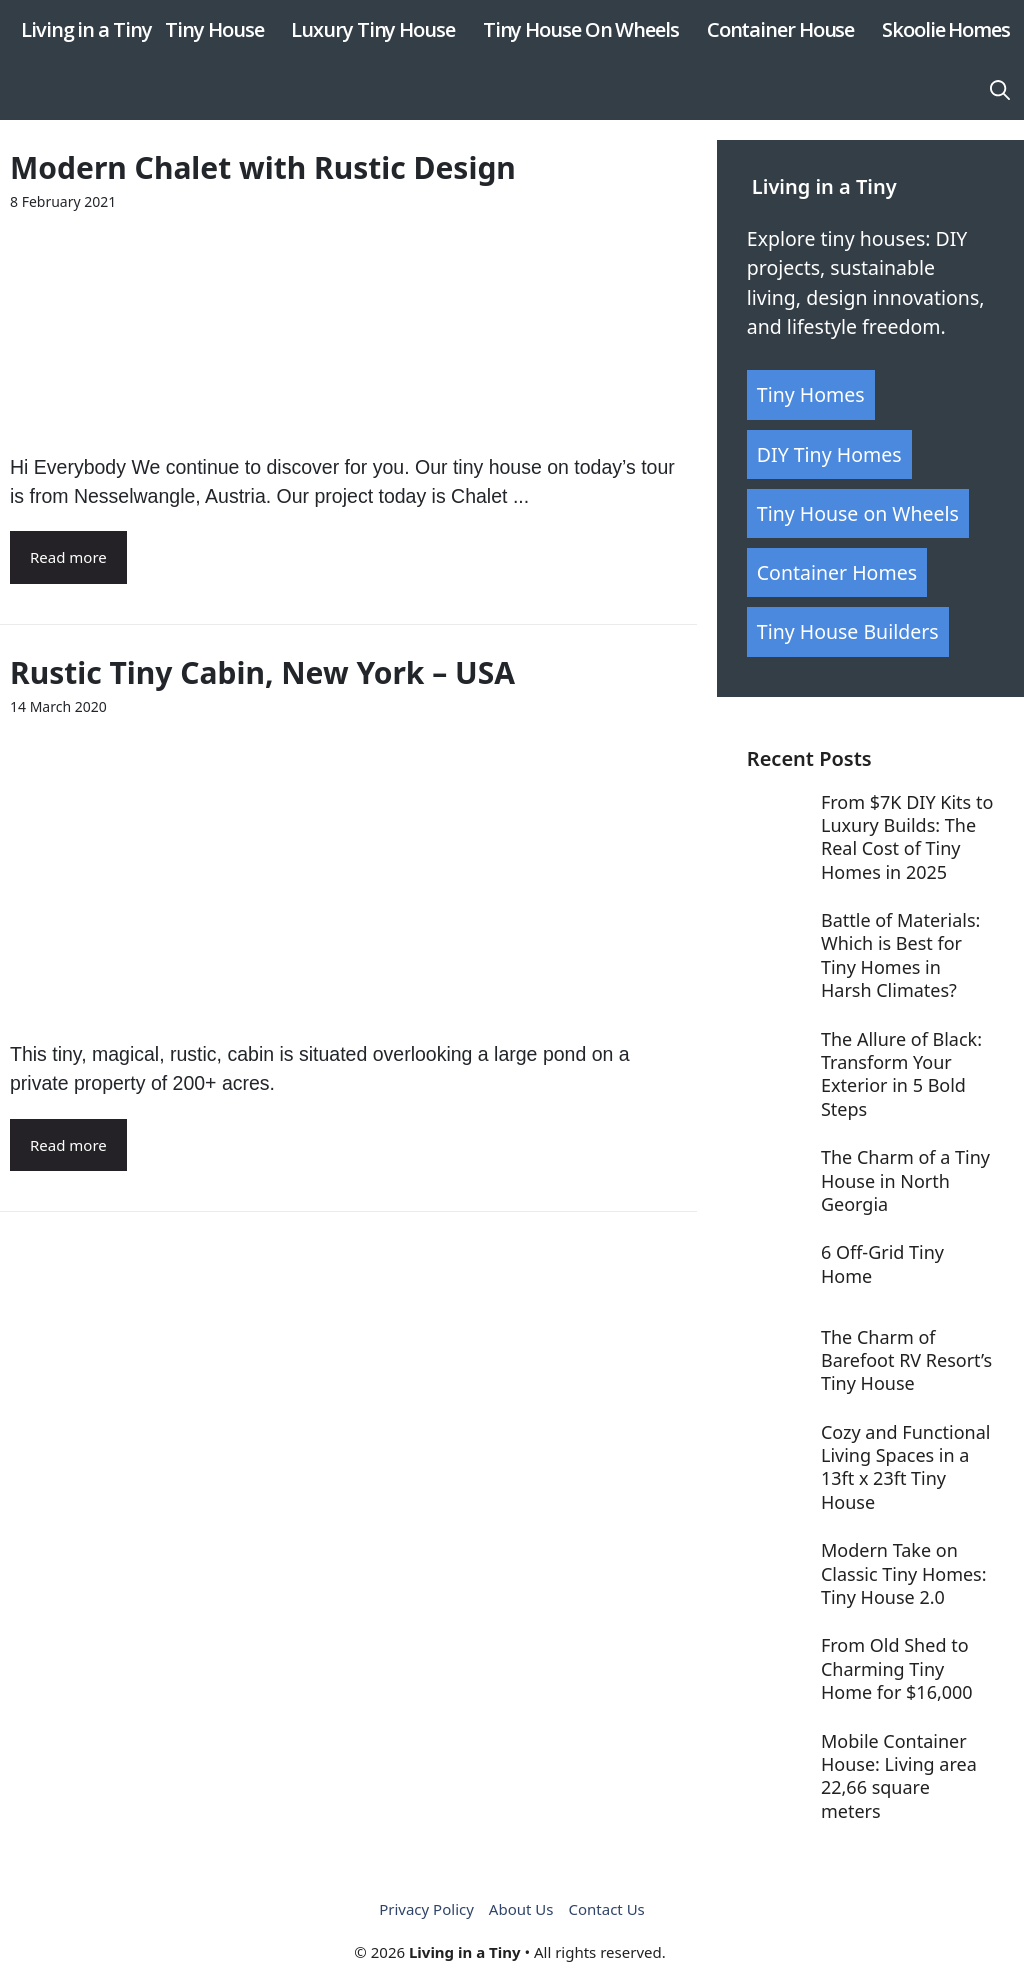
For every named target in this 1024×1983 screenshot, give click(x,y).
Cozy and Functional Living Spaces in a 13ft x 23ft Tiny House (906, 1467)
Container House (781, 29)
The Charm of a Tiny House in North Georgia (905, 1180)
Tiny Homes (811, 394)
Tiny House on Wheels (858, 513)
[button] (1000, 90)
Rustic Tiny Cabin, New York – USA (262, 672)
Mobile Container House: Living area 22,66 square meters (899, 1776)
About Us (521, 1909)
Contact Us (606, 1909)
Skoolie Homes (946, 29)
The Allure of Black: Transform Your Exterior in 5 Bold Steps (901, 1074)
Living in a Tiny (86, 29)
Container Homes (837, 572)
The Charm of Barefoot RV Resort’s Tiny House (906, 1360)
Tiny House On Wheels (581, 29)
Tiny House (214, 29)
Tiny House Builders (848, 631)
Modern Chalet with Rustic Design (263, 167)
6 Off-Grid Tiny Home (882, 1263)
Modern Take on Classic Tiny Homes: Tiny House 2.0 (904, 1573)
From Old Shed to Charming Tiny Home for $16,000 (897, 1668)
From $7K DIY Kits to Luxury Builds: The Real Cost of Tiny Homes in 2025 (907, 837)
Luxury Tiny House (372, 29)
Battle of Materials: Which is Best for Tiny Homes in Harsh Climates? (900, 955)
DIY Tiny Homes (829, 454)
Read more (68, 557)
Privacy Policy (426, 1909)
